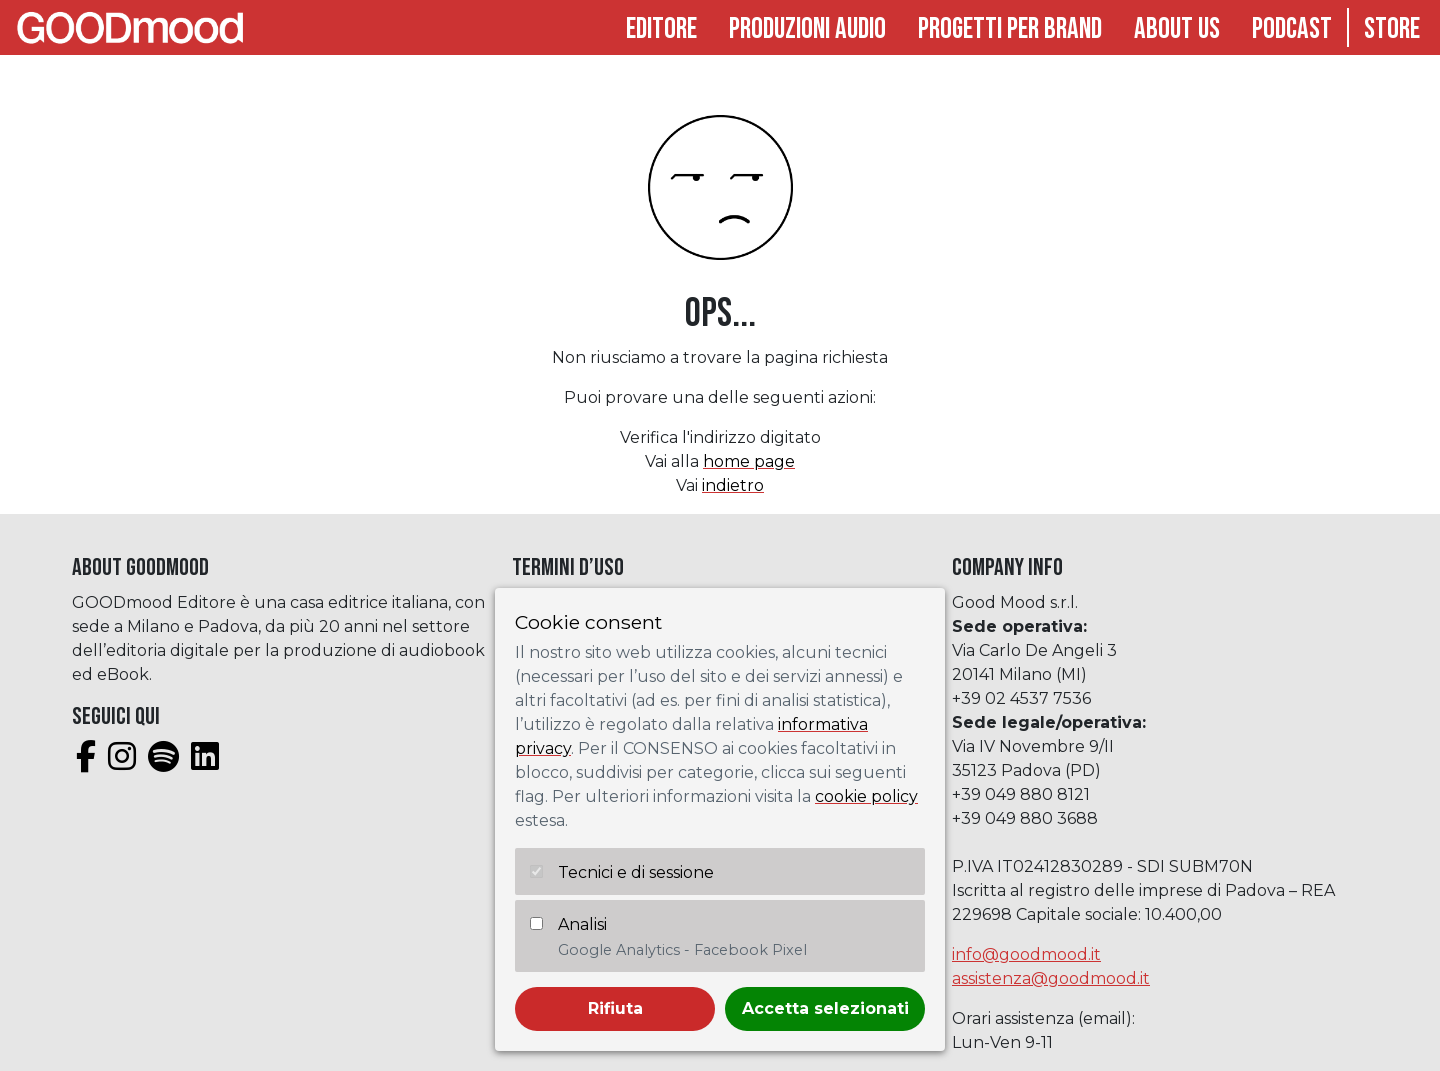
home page (749, 461)
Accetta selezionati (825, 1008)
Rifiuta (615, 1008)
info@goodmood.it (1026, 954)
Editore (661, 29)
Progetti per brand (1010, 29)
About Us (1177, 29)
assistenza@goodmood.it (1051, 978)
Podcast (1292, 29)
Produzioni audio (807, 29)
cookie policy (866, 796)
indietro (733, 485)
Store (1392, 29)
